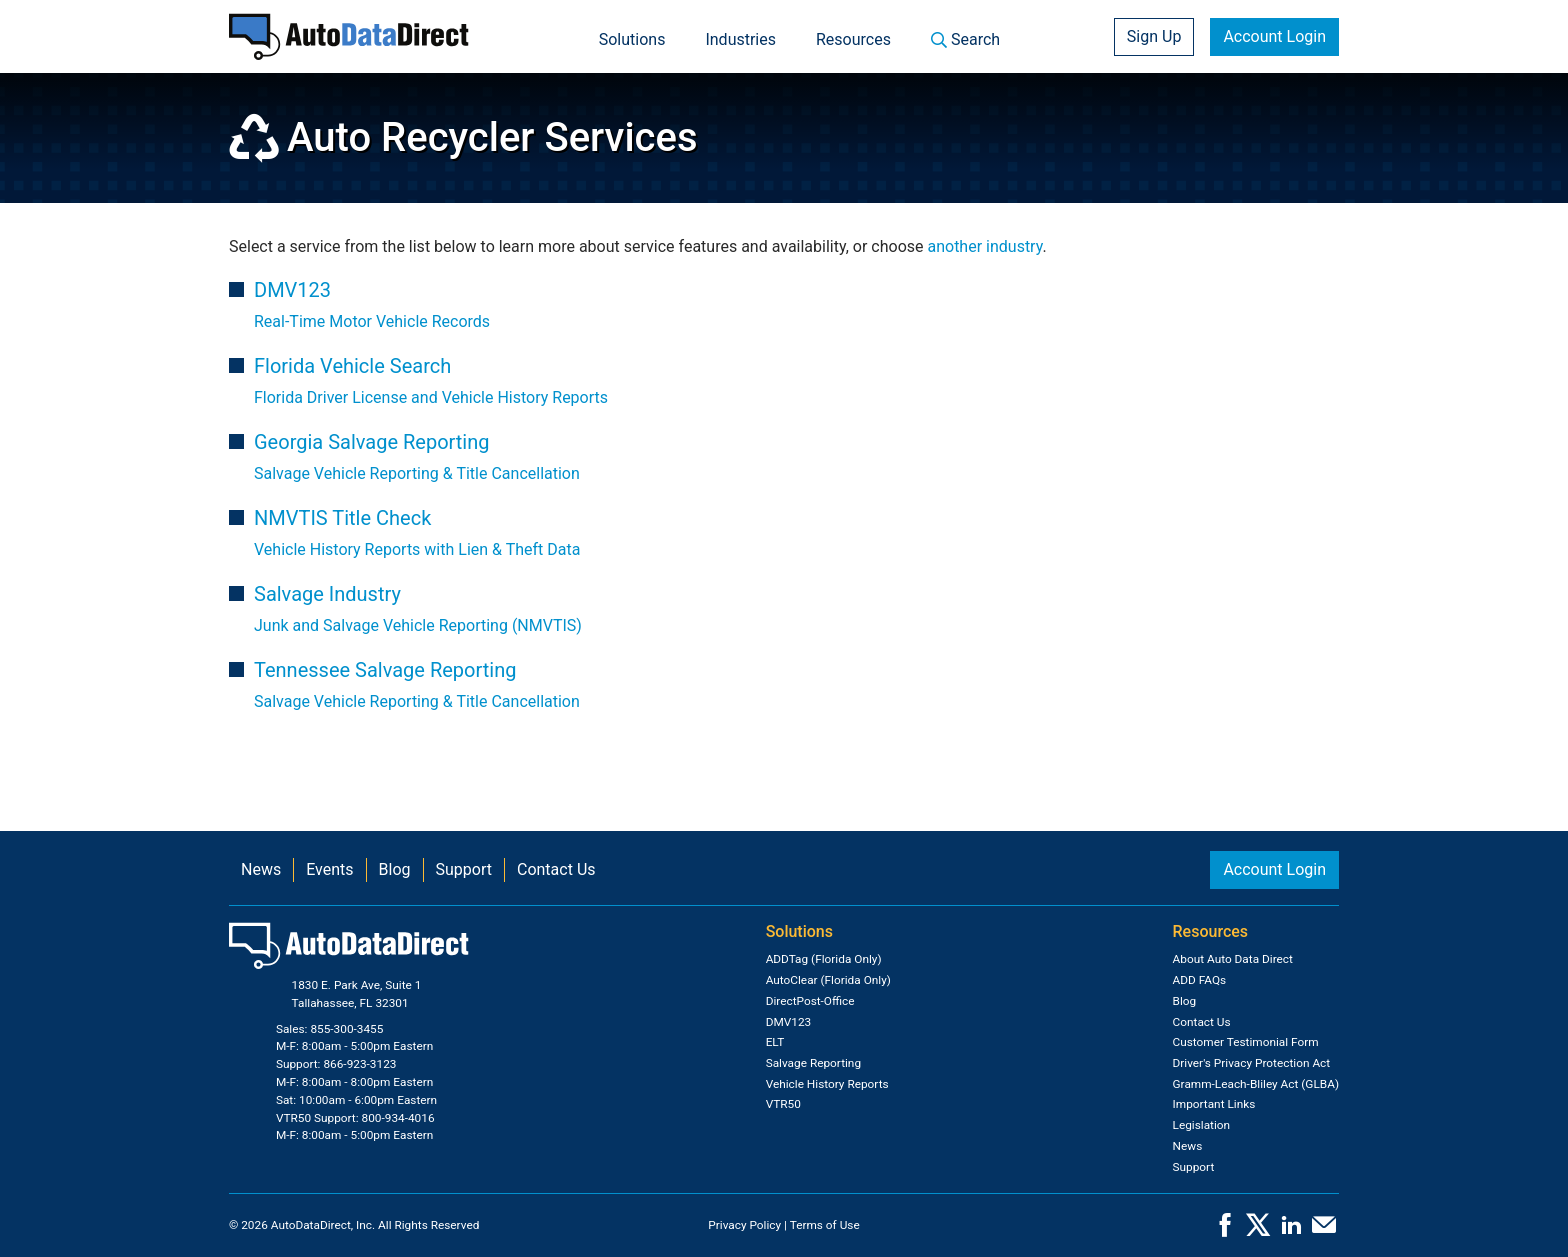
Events (329, 869)
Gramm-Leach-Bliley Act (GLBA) (1256, 1084)
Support (464, 869)
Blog (395, 869)
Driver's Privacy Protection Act (1252, 1063)
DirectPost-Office (810, 1001)
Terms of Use (825, 1225)
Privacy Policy (744, 1225)
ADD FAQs (1200, 980)
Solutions (632, 39)
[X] (1258, 1231)
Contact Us (556, 869)
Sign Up (1154, 36)
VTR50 (783, 1104)
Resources (853, 39)
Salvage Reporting (813, 1063)
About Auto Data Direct (1233, 959)
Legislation (1202, 1125)
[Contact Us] (1324, 1231)
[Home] (349, 36)
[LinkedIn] (1291, 1231)
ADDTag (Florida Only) (824, 959)
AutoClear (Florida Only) (828, 980)
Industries (740, 39)
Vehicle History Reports (827, 1084)
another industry (984, 246)
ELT (775, 1042)
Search (965, 39)
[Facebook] (1225, 1231)
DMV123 (789, 1022)
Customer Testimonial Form (1246, 1042)
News (261, 869)
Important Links (1214, 1104)
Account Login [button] (1274, 36)
